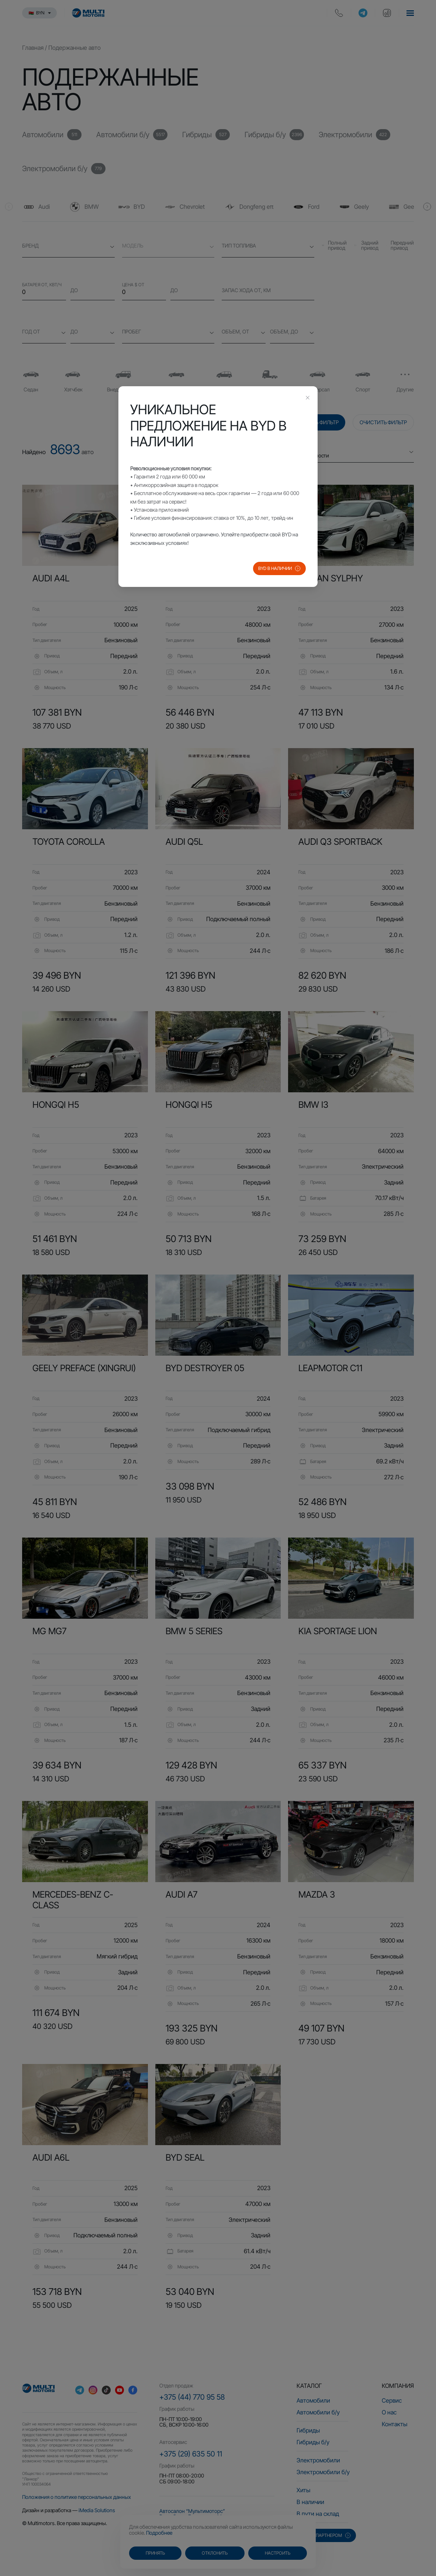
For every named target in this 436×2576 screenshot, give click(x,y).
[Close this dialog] (308, 398)
